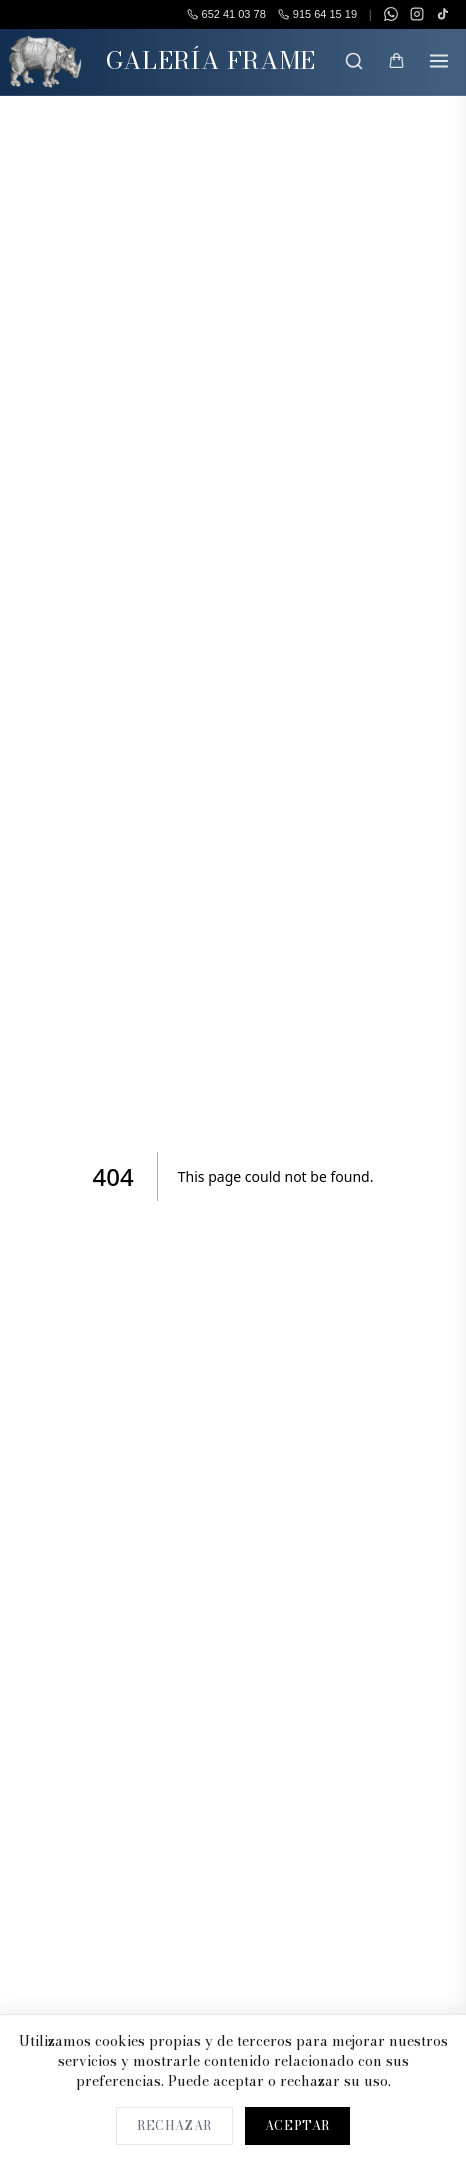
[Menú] (439, 61)
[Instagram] (417, 14)
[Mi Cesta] (396, 61)
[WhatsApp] (391, 14)
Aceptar (297, 2125)
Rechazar (174, 2125)
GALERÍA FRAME (211, 60)
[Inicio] (45, 62)
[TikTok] (443, 14)
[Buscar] (354, 61)
